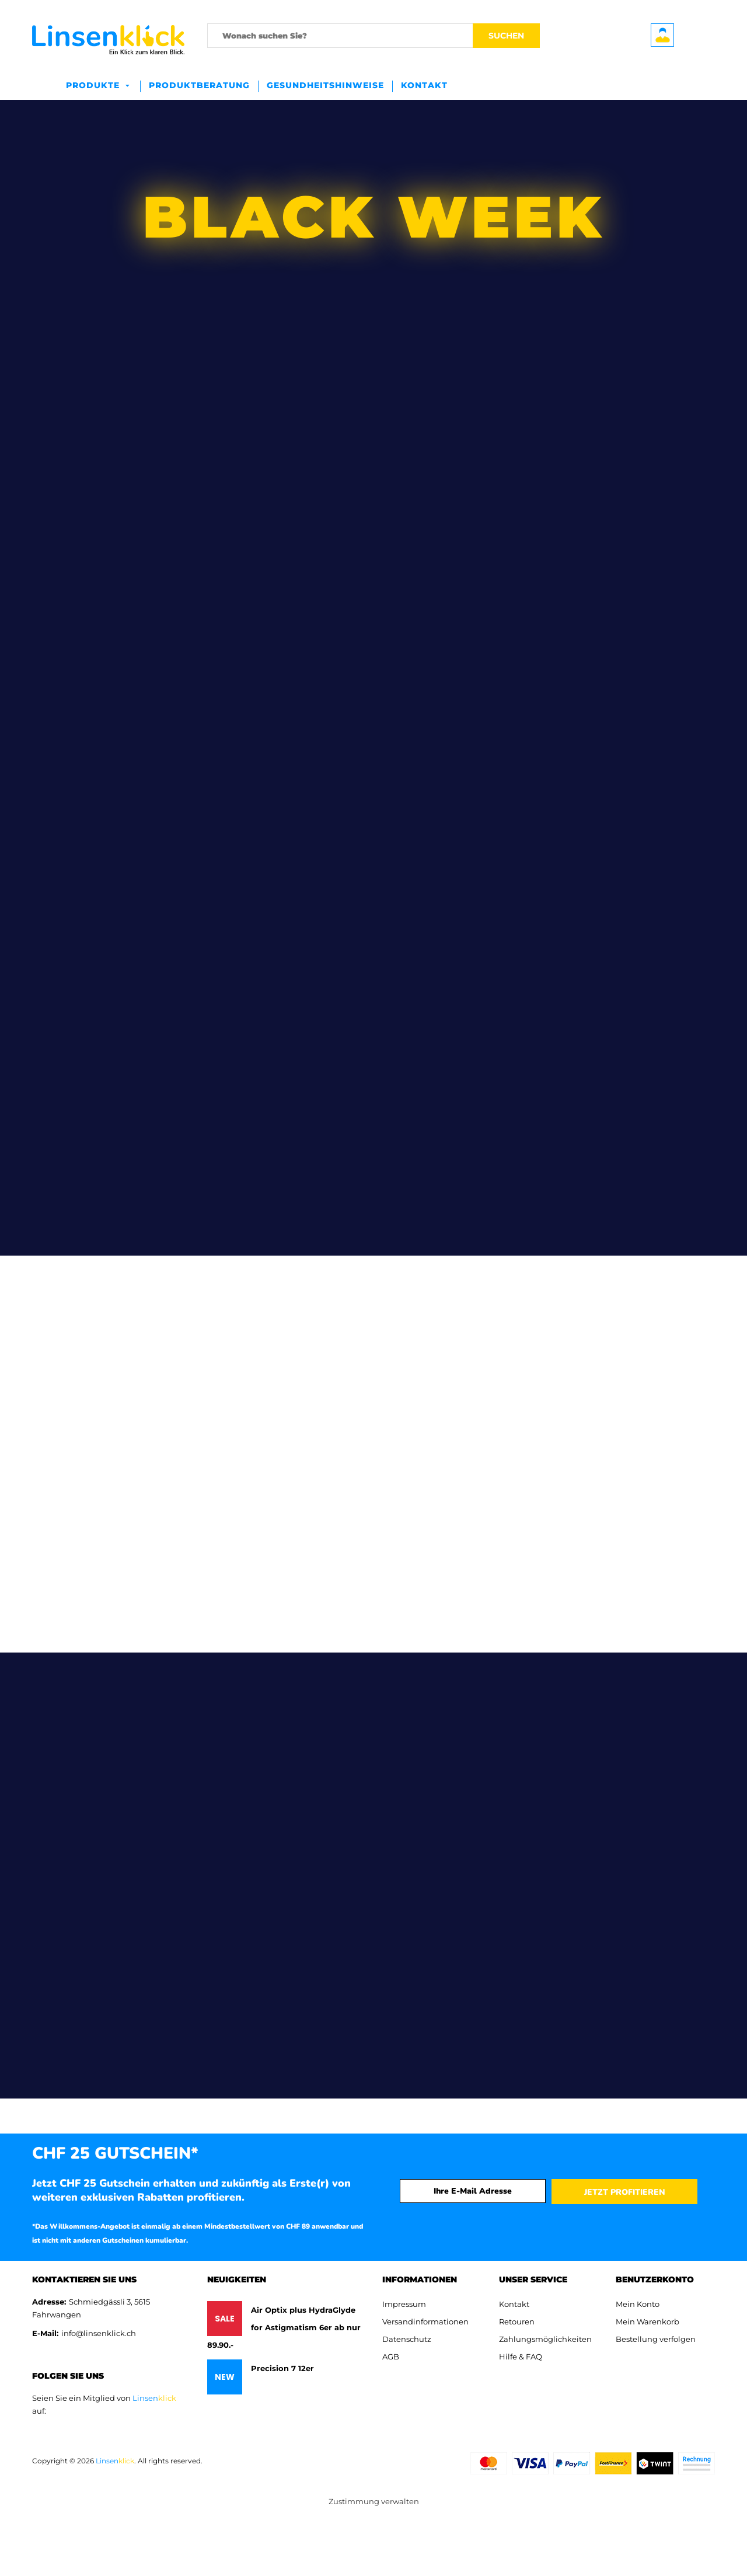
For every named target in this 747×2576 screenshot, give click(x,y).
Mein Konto (637, 2304)
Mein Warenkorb (647, 2321)
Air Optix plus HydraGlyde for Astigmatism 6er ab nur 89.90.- (284, 2327)
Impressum (404, 2304)
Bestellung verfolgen (656, 2339)
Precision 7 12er (282, 2368)
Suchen (506, 35)
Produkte (93, 85)
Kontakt (424, 85)
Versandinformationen (425, 2321)
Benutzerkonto (662, 35)
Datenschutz (406, 2339)
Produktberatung (199, 85)
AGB (390, 2356)
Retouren (517, 2321)
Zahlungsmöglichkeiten (545, 2339)
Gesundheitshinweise (325, 85)
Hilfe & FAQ (520, 2356)
